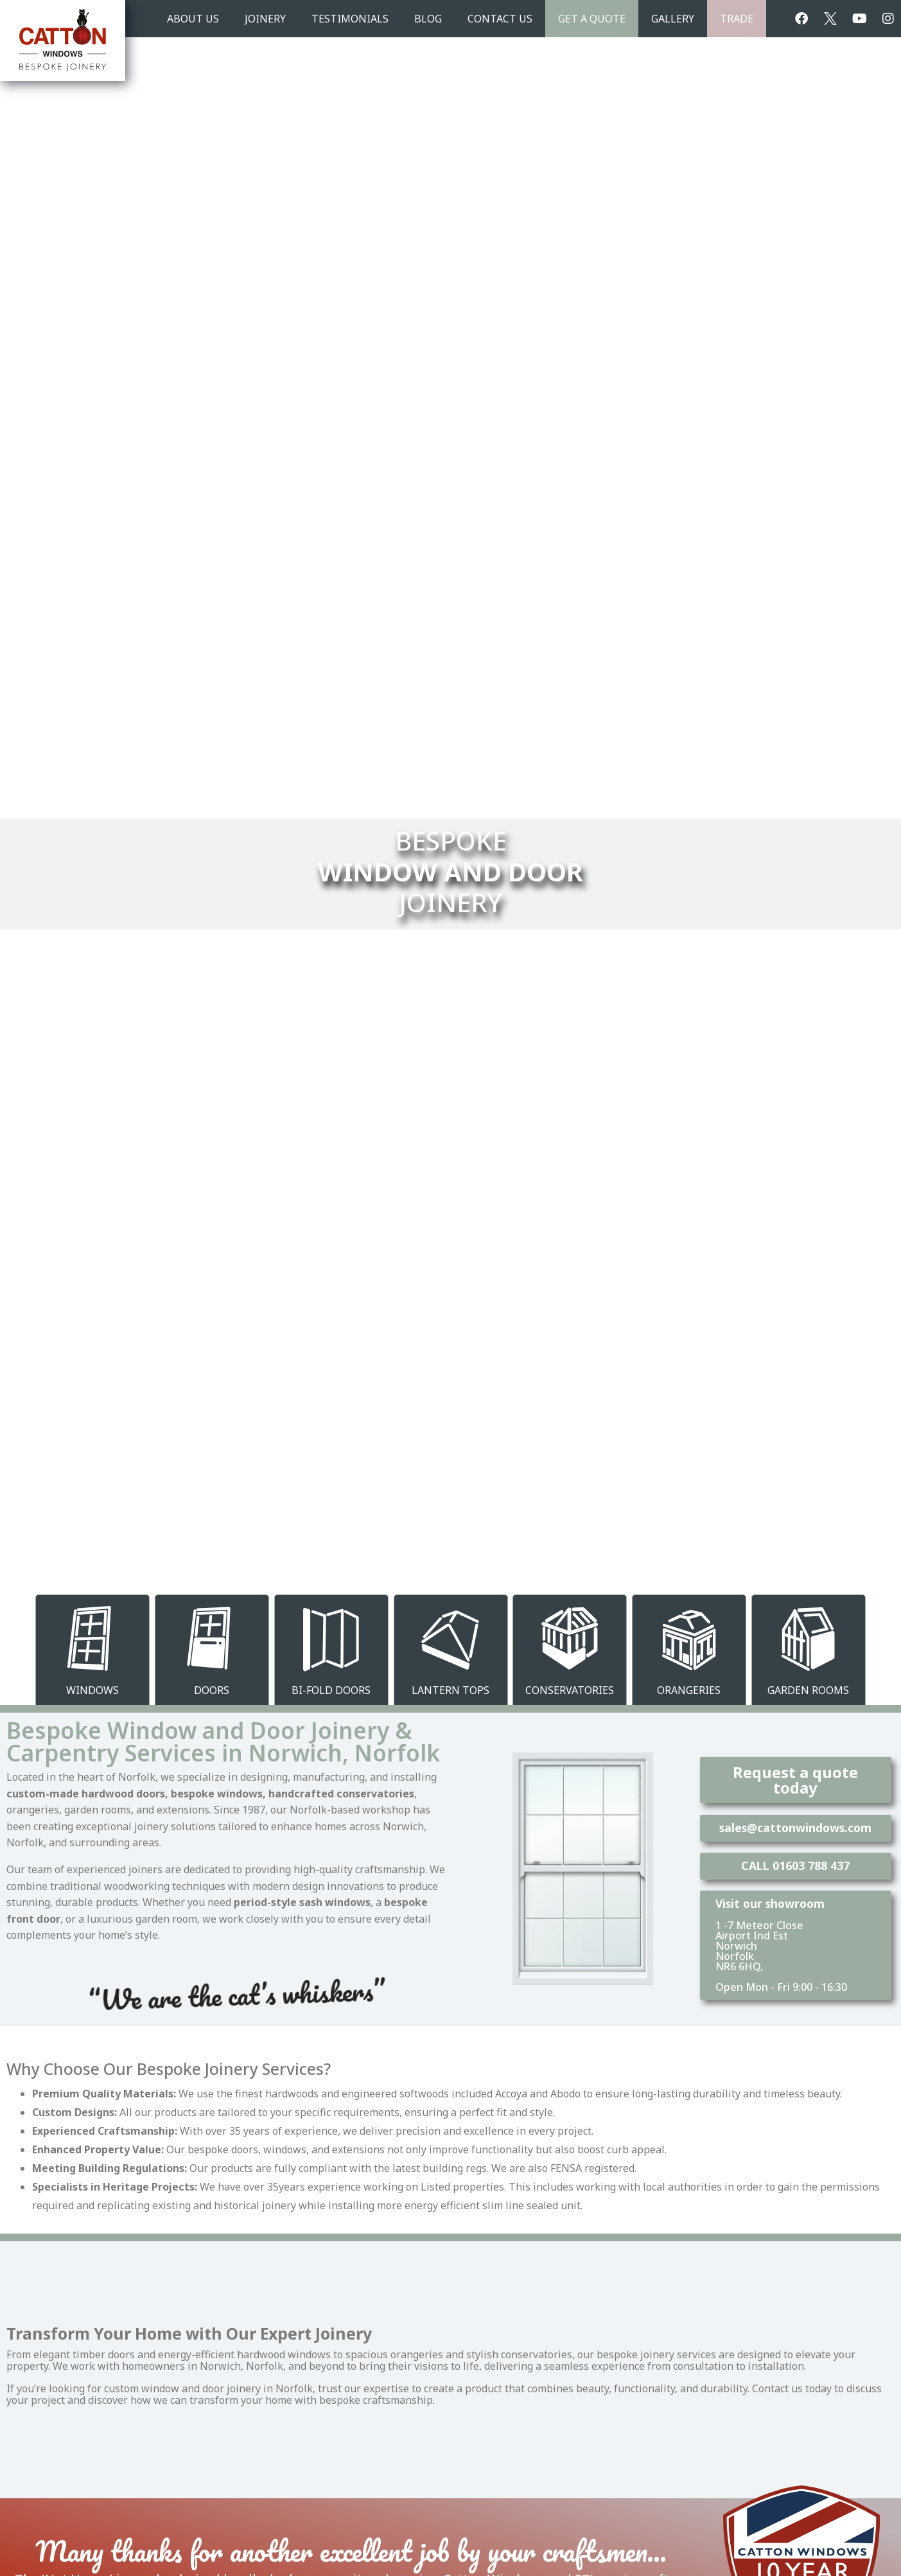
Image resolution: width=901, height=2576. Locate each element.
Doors (211, 1690)
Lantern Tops (450, 1690)
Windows (92, 1690)
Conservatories (569, 1690)
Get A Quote (591, 19)
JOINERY (265, 19)
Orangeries (689, 1690)
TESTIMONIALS (350, 19)
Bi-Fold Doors (331, 1690)
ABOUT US (193, 19)
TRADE (736, 19)
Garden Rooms (808, 1690)
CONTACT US (500, 19)
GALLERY (672, 19)
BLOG (428, 19)
